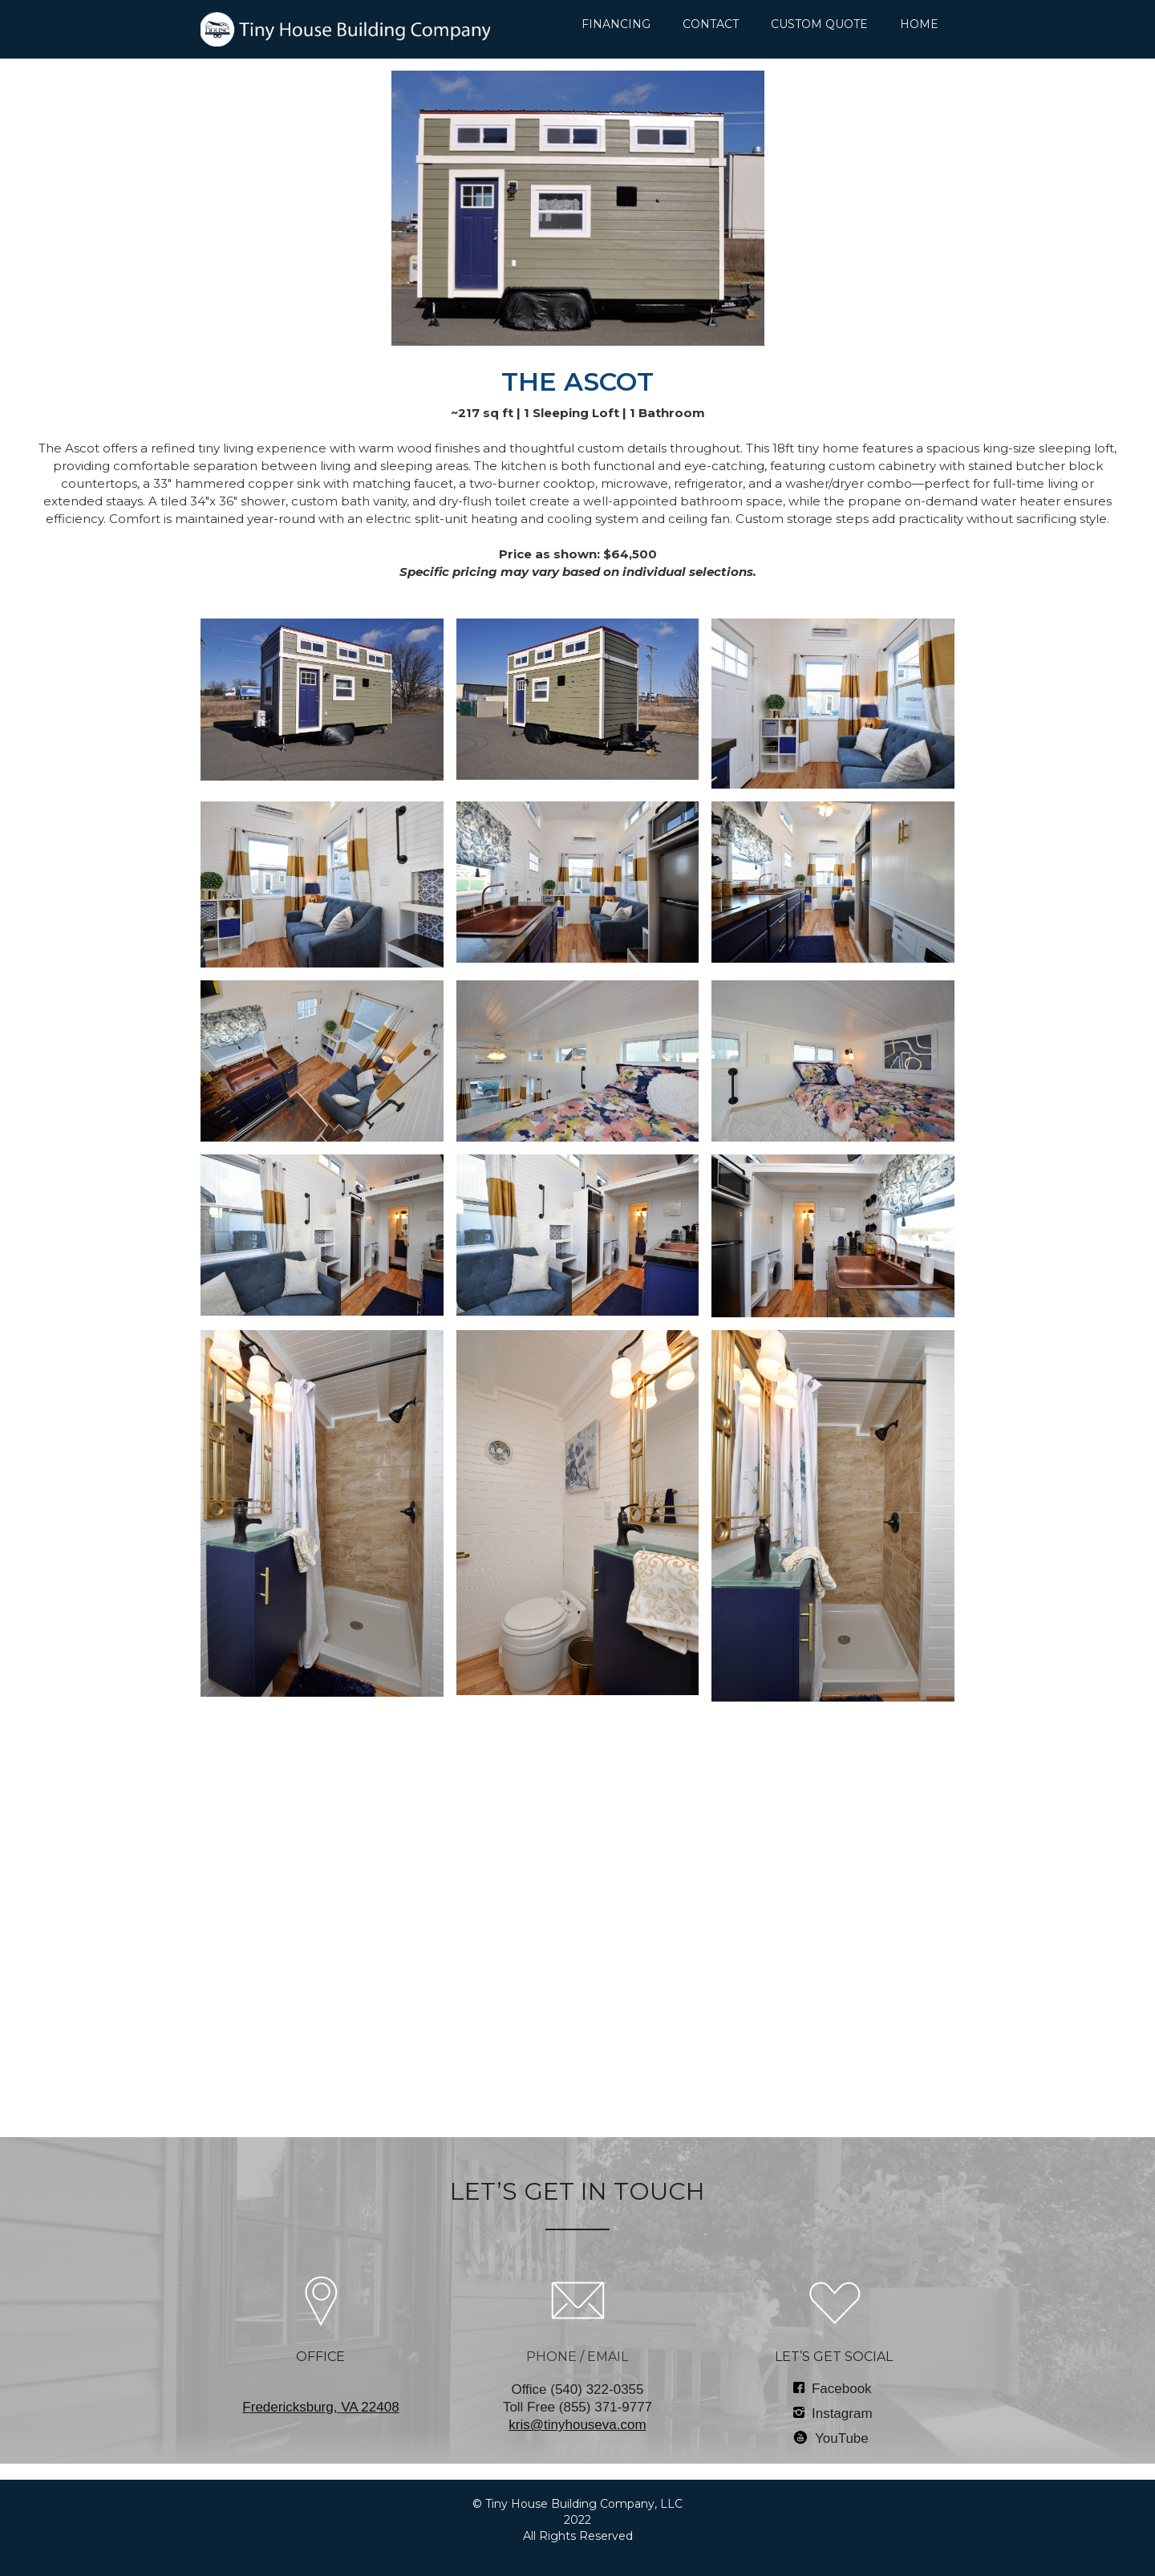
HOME (919, 24)
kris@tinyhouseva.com (577, 2424)
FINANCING (616, 24)
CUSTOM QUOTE (819, 24)
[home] (345, 29)
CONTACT (711, 24)
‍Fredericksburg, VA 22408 (320, 2407)
